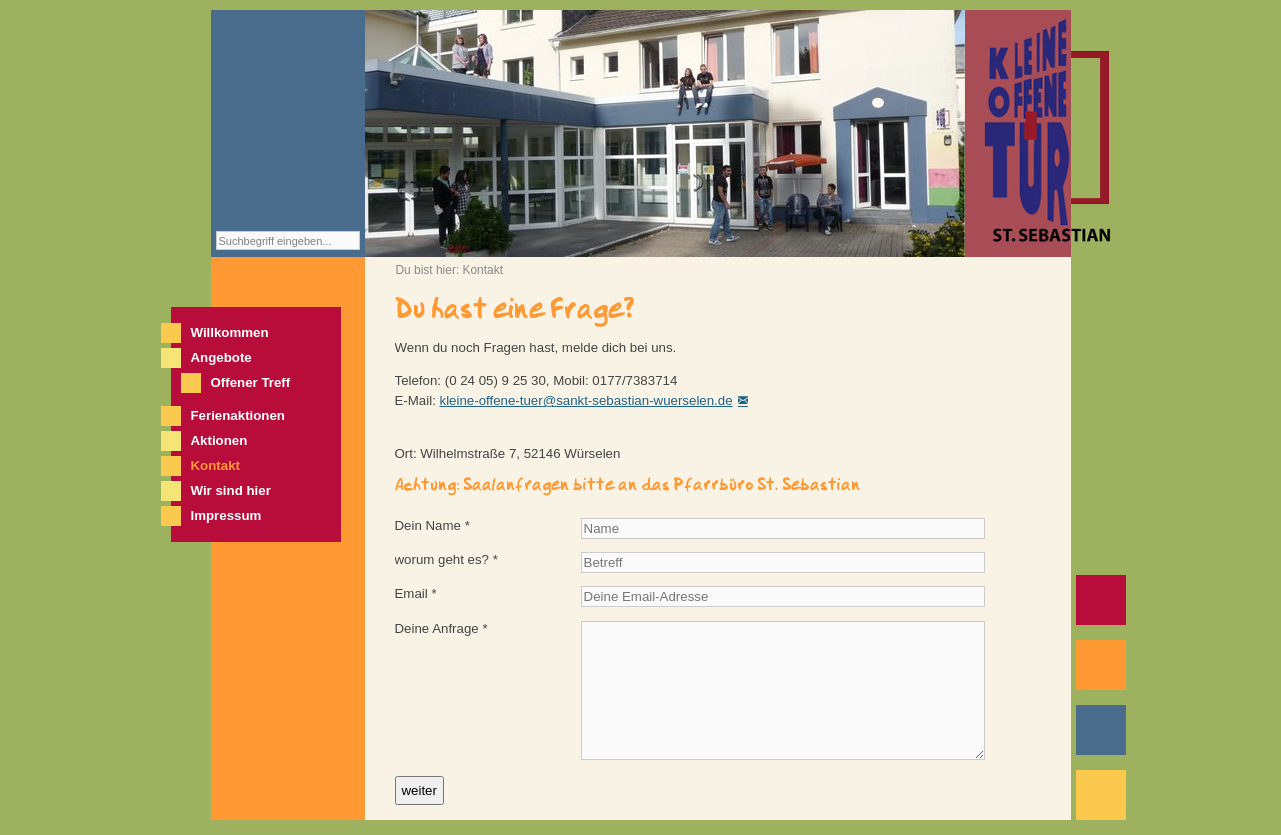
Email (416, 593)
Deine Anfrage (441, 628)
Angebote (221, 357)
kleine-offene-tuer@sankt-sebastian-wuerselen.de (586, 400)
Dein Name (432, 525)
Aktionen (219, 440)
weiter (419, 790)
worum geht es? (446, 559)
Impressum (226, 515)
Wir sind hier (231, 490)
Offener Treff (251, 382)
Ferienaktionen (238, 415)
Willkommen (230, 332)
